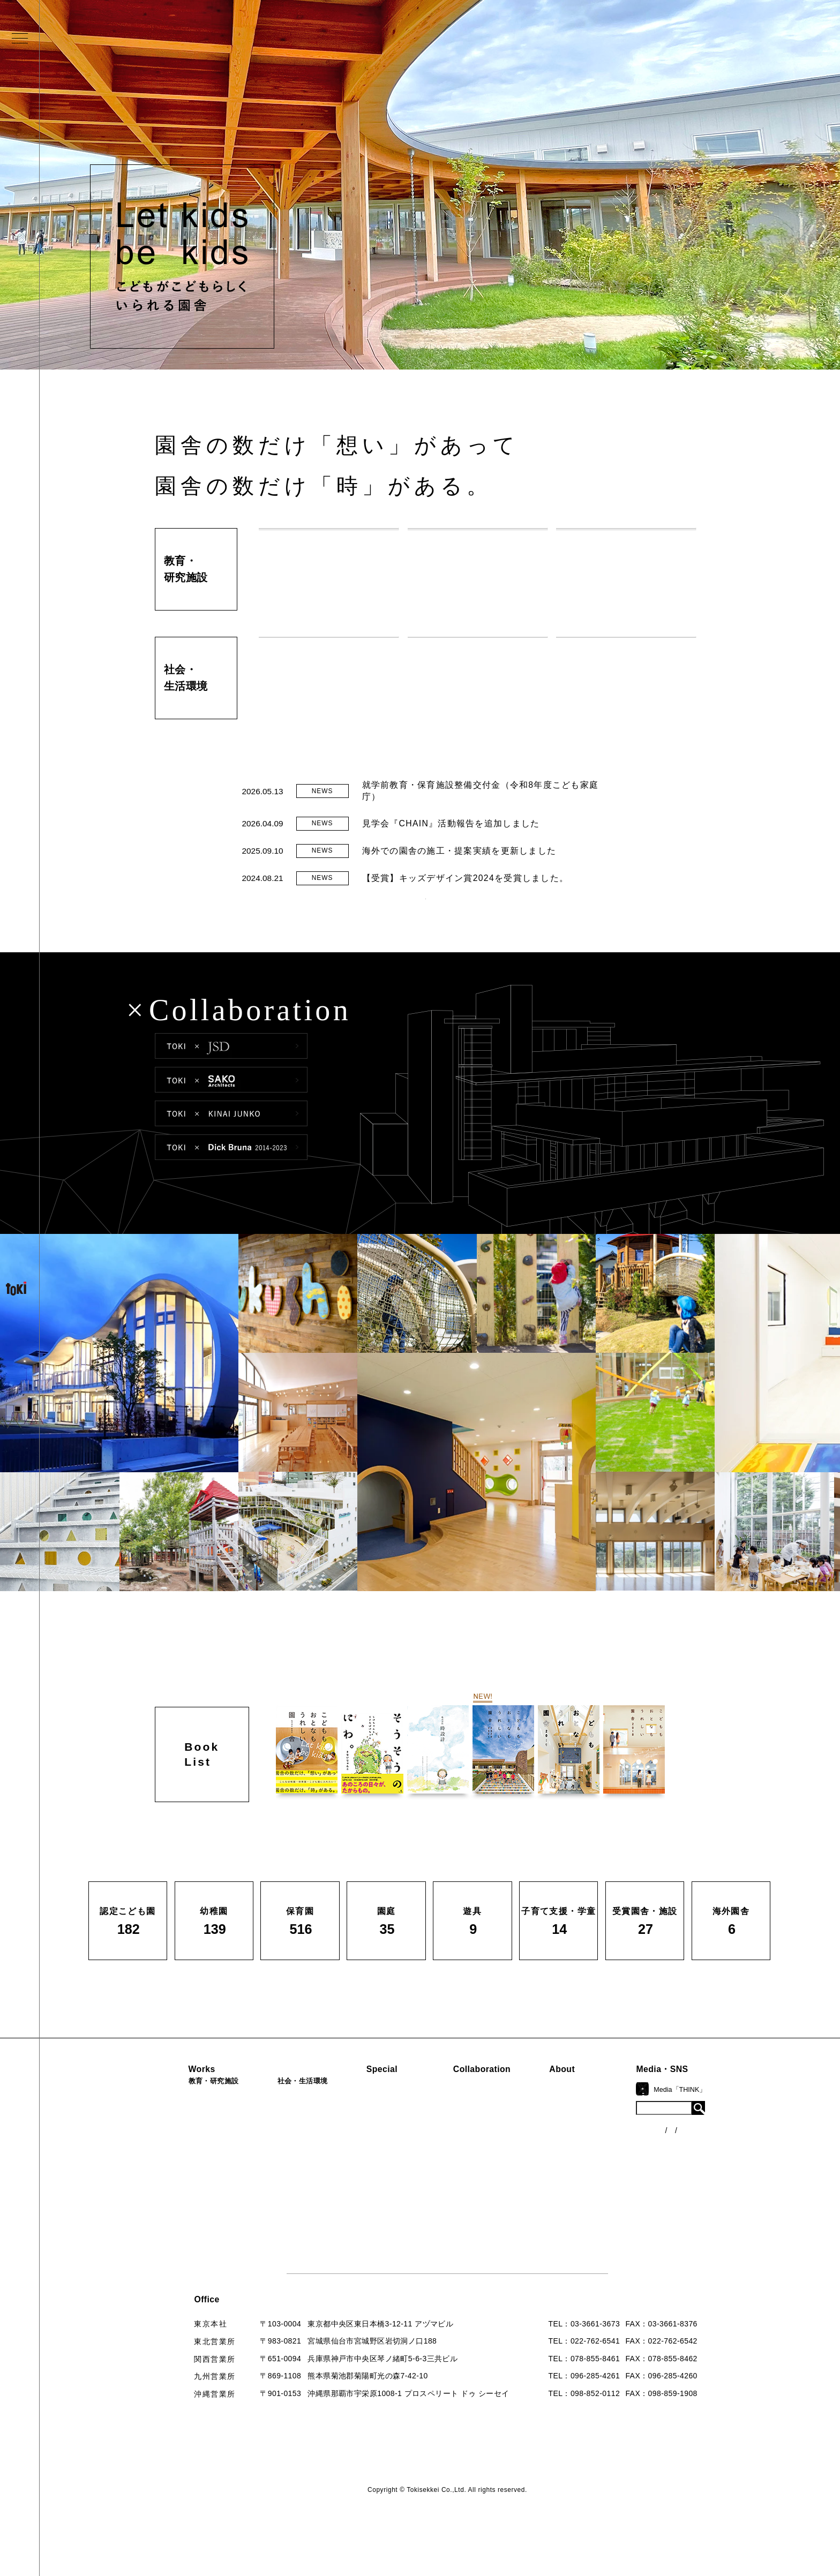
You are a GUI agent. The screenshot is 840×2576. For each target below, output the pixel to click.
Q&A (584, 2215)
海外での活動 (385, 2142)
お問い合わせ (599, 2232)
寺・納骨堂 (280, 2216)
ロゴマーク (596, 2125)
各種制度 (695, 2167)
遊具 (166, 2216)
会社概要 (592, 2161)
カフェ (272, 2180)
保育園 (170, 2162)
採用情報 (592, 2251)
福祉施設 (276, 2144)
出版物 (587, 2197)
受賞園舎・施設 (186, 2234)
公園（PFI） (282, 2162)
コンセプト (596, 2142)
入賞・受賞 (596, 2178)
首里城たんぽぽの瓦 (397, 2189)
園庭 (166, 2198)
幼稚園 (170, 2144)
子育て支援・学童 (190, 2180)
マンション (280, 2198)
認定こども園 (182, 2126)
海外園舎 (174, 2252)
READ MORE (425, 919)
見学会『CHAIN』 (394, 2125)
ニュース (695, 2147)
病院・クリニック (292, 2126)
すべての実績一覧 (190, 2270)
